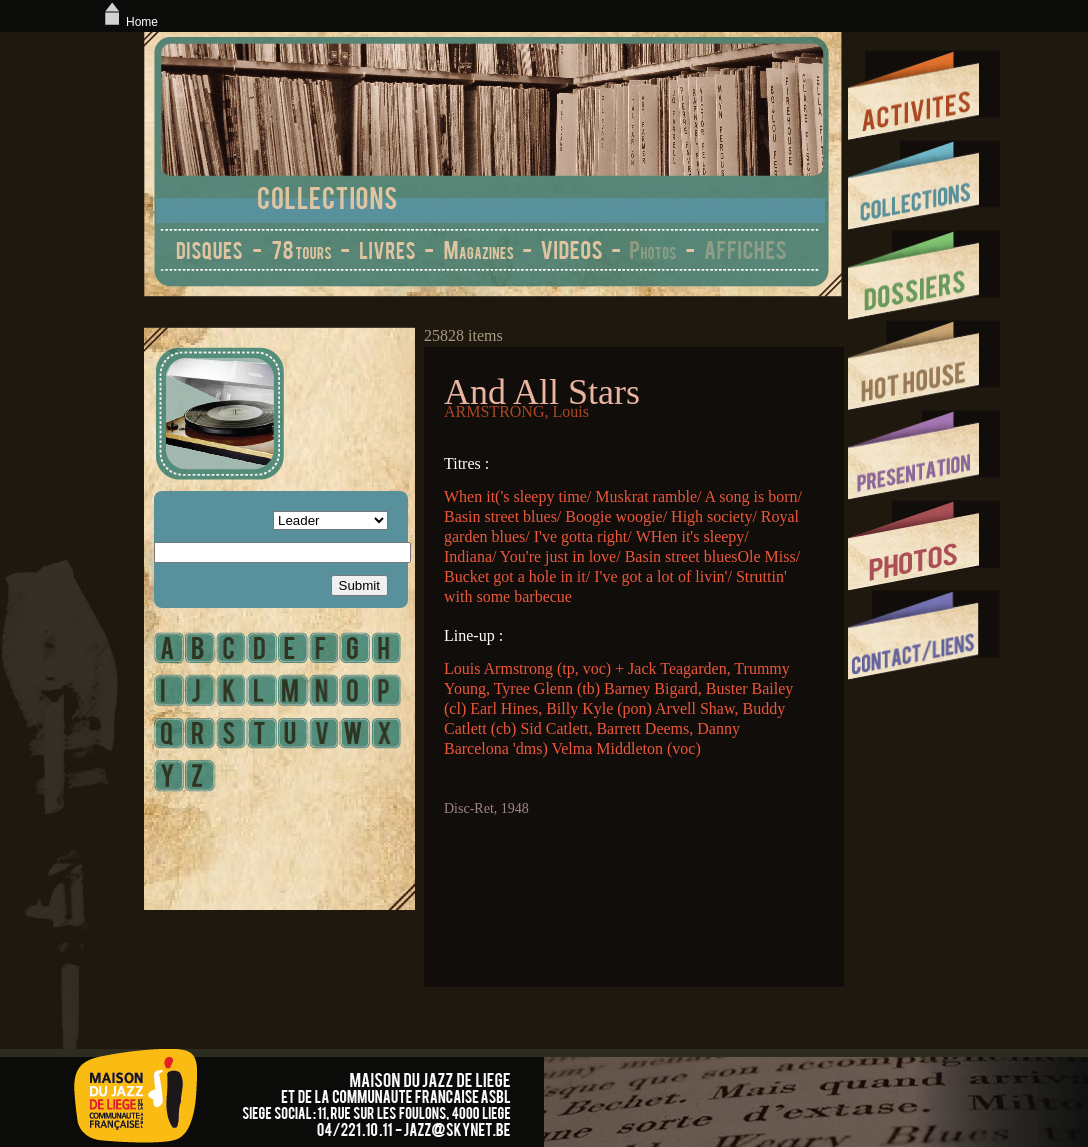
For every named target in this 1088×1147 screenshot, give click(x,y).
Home (129, 22)
